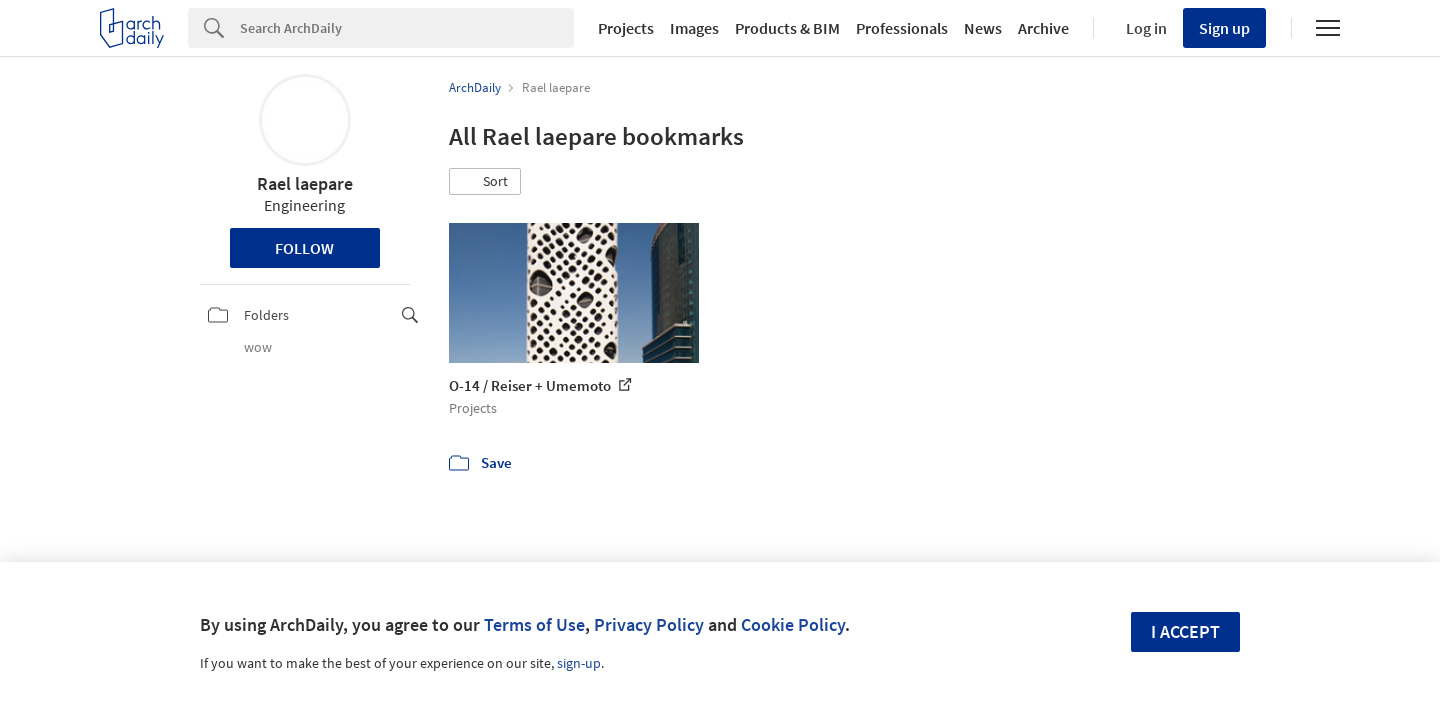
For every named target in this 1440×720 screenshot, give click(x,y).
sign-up (579, 663)
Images (694, 28)
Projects (626, 28)
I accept (1185, 631)
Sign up (1224, 28)
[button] (485, 182)
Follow (304, 248)
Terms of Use (534, 624)
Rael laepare (305, 183)
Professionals (902, 28)
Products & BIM (787, 28)
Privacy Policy (649, 624)
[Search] (407, 28)
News (983, 28)
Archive (1043, 28)
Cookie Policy (793, 624)
